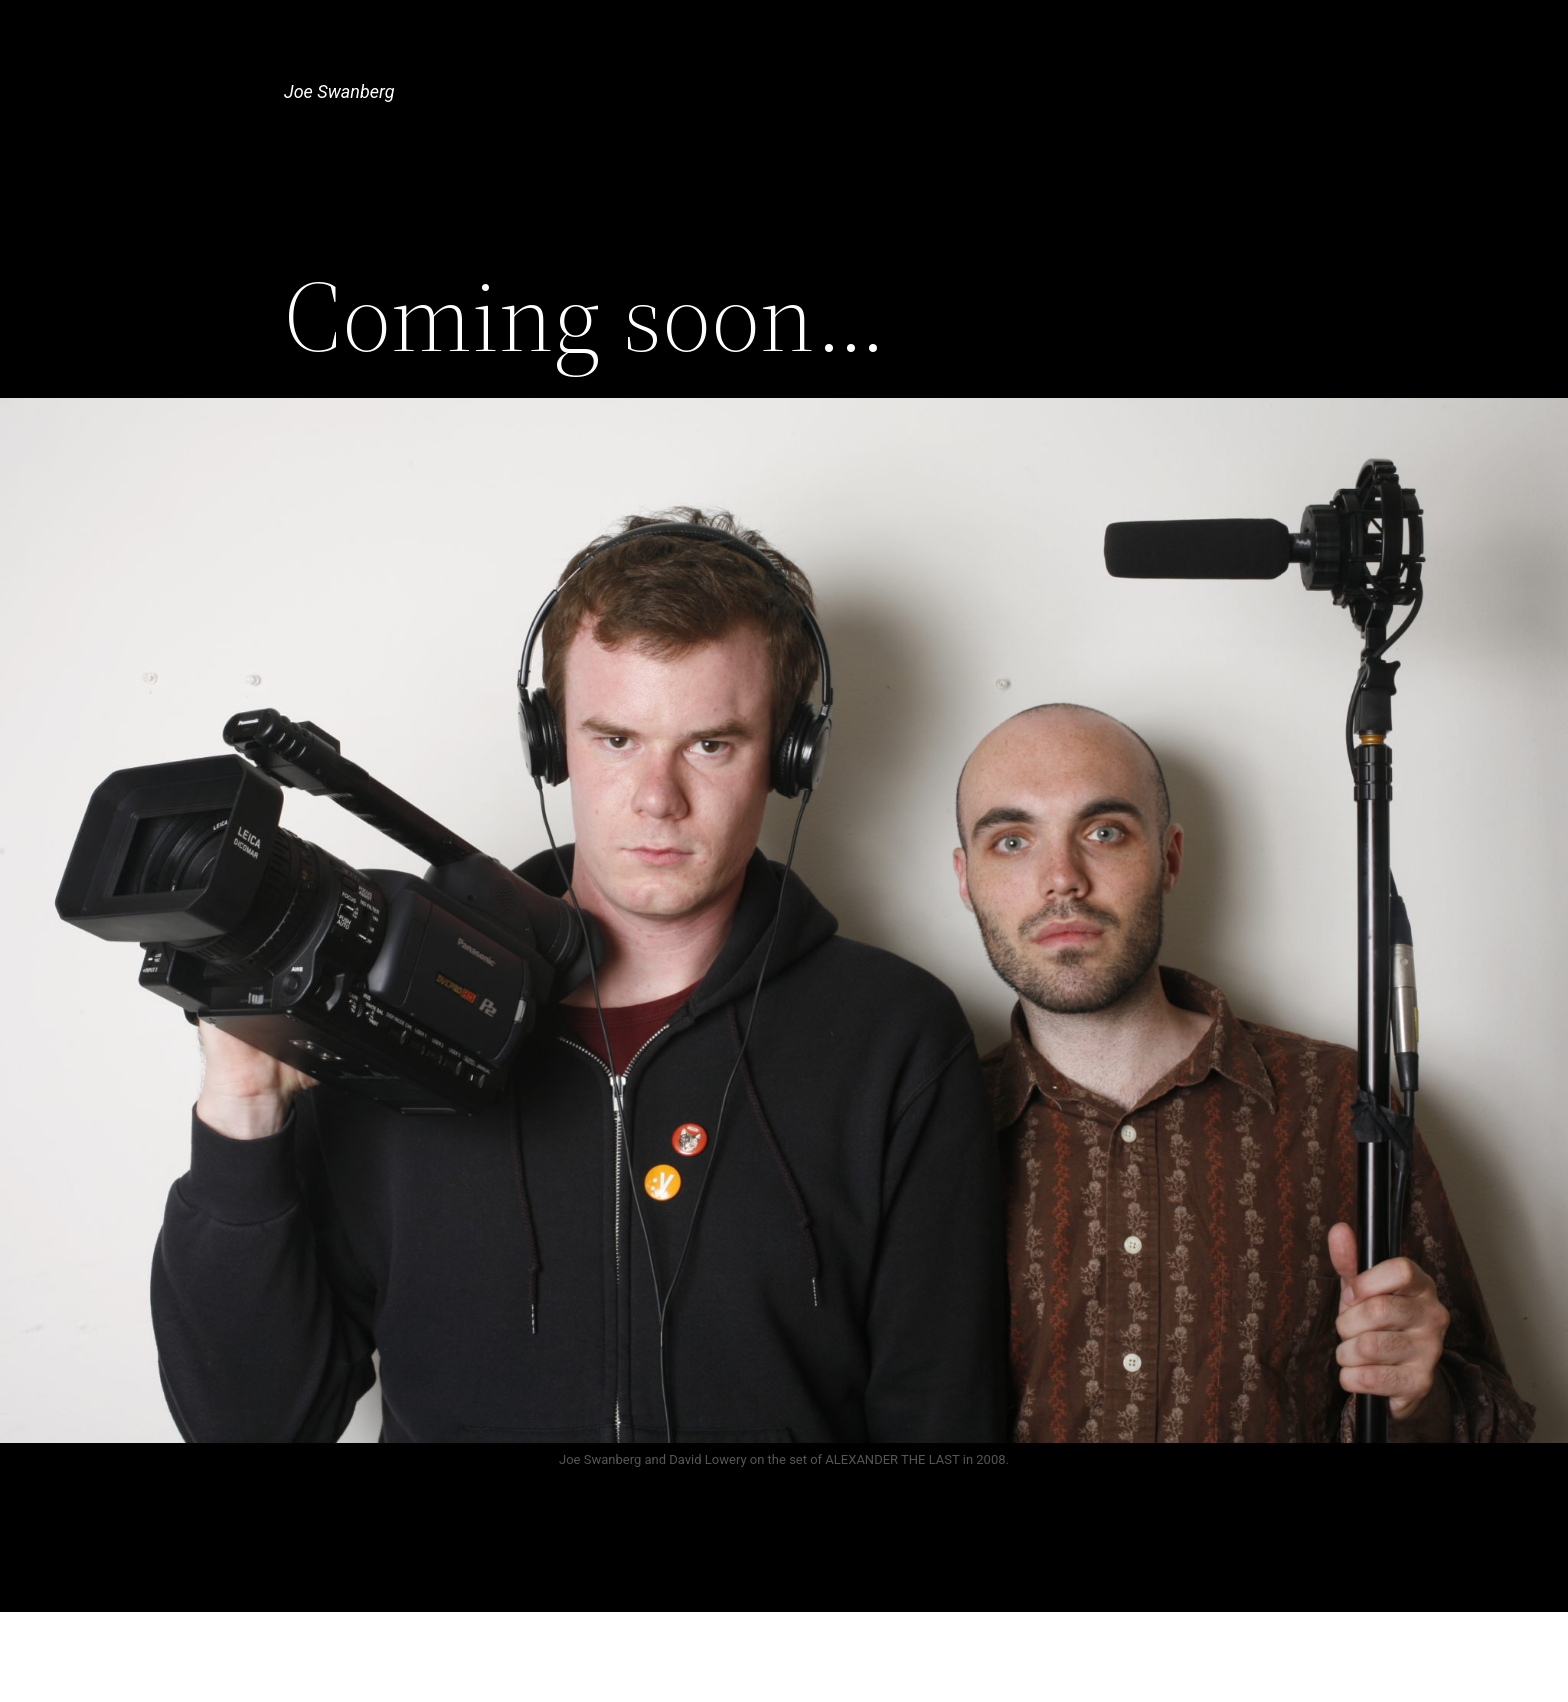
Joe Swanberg (339, 91)
